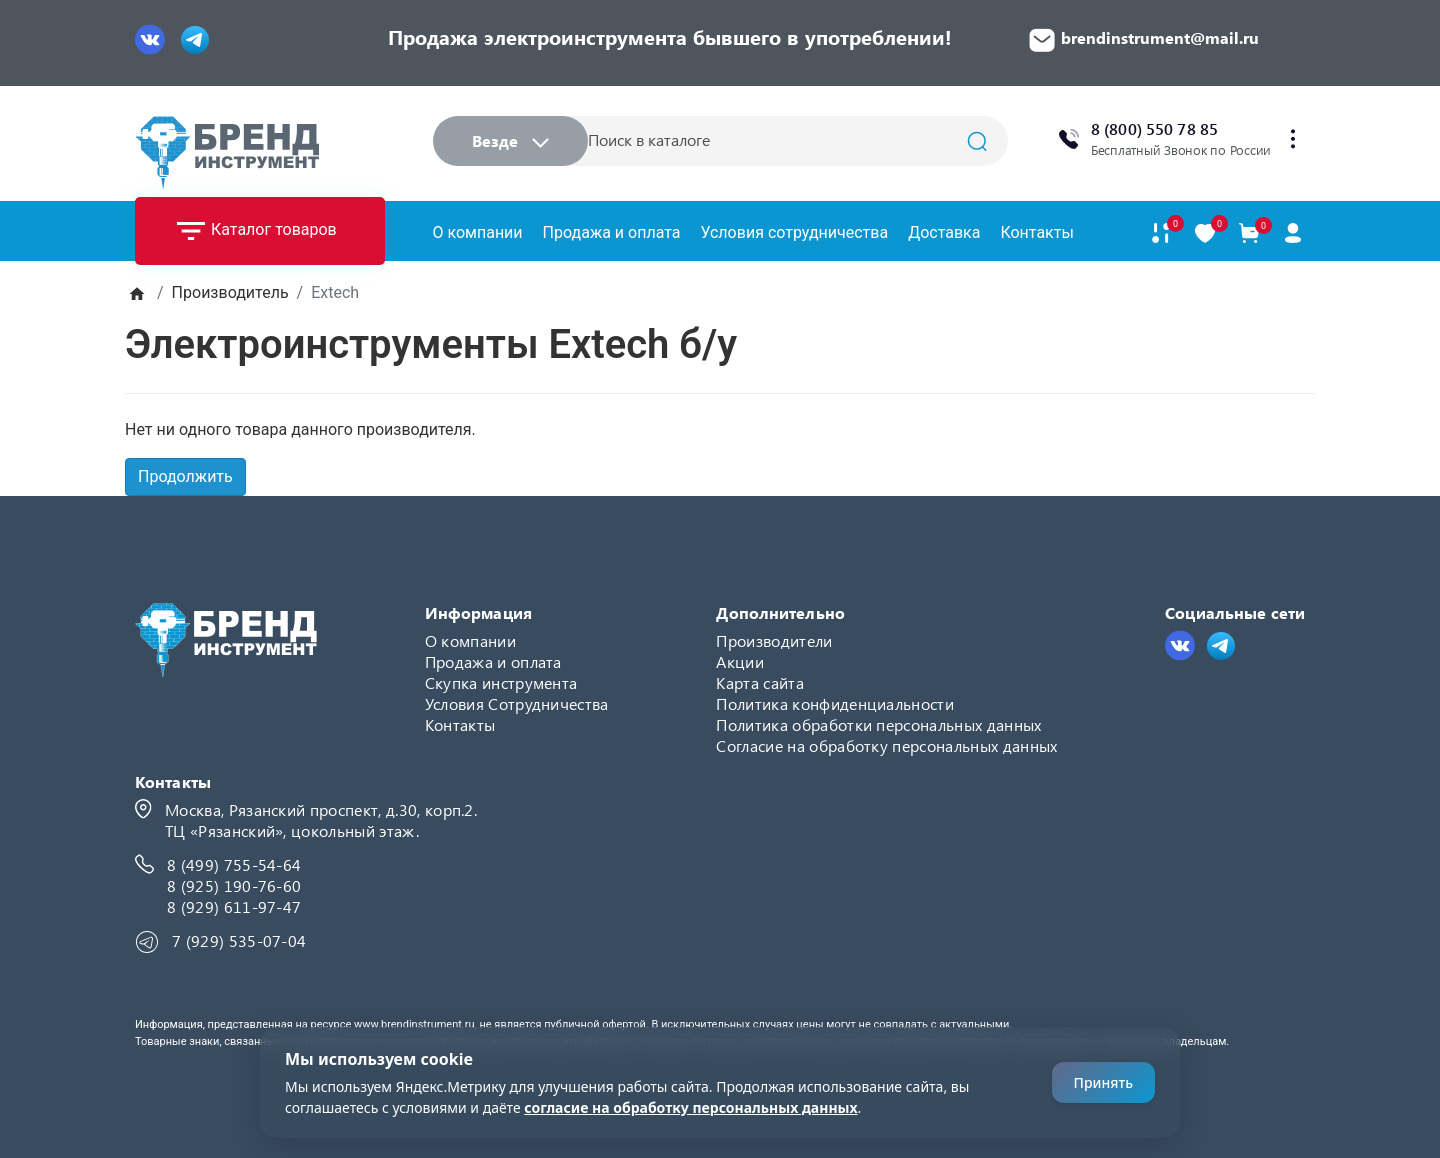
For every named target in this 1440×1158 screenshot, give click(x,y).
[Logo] (227, 152)
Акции (740, 661)
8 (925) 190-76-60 (234, 885)
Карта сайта (760, 682)
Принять (1103, 1082)
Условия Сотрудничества (517, 703)
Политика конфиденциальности (835, 703)
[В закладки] (1205, 233)
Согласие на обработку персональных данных (886, 745)
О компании (478, 232)
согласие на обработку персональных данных (690, 1107)
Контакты (1036, 232)
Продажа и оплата (612, 232)
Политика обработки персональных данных (878, 724)
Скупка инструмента (501, 682)
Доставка (944, 232)
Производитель (230, 292)
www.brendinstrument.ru (414, 1024)
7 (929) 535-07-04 (239, 940)
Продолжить (185, 476)
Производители (774, 640)
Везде (510, 140)
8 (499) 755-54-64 (234, 864)
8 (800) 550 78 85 (1154, 128)
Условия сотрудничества (794, 232)
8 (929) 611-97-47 (234, 906)
